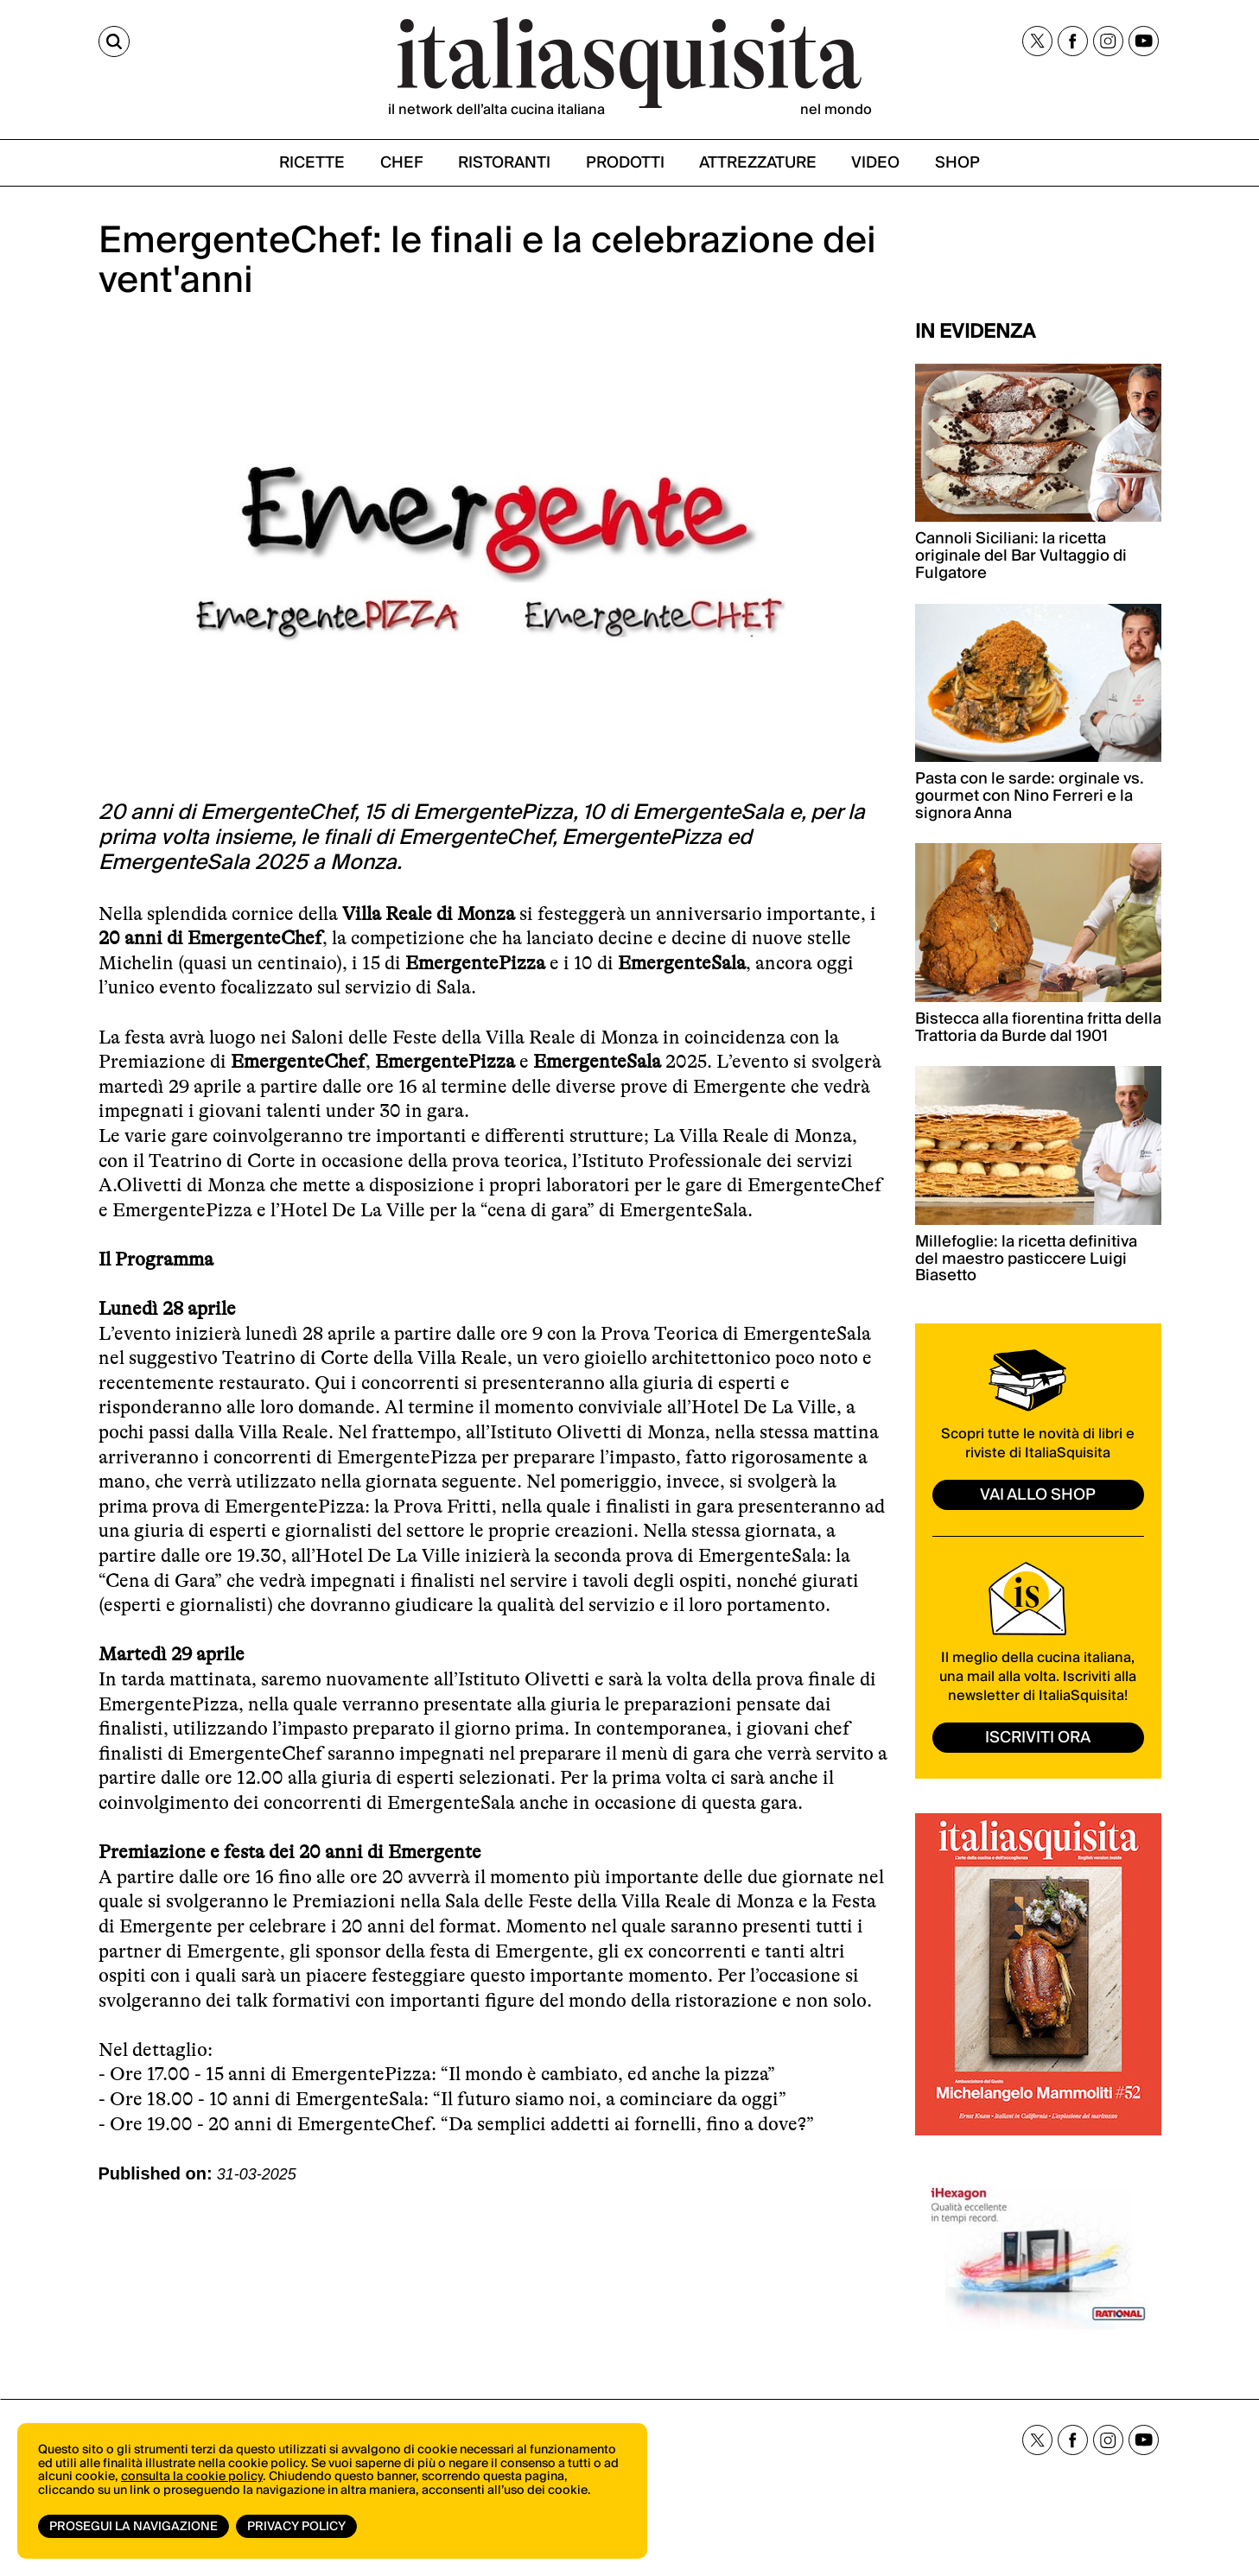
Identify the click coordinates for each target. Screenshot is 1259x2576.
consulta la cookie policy (192, 2476)
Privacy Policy (296, 2526)
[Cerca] (114, 41)
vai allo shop (1038, 1495)
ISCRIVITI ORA (1037, 1737)
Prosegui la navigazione (133, 2526)
